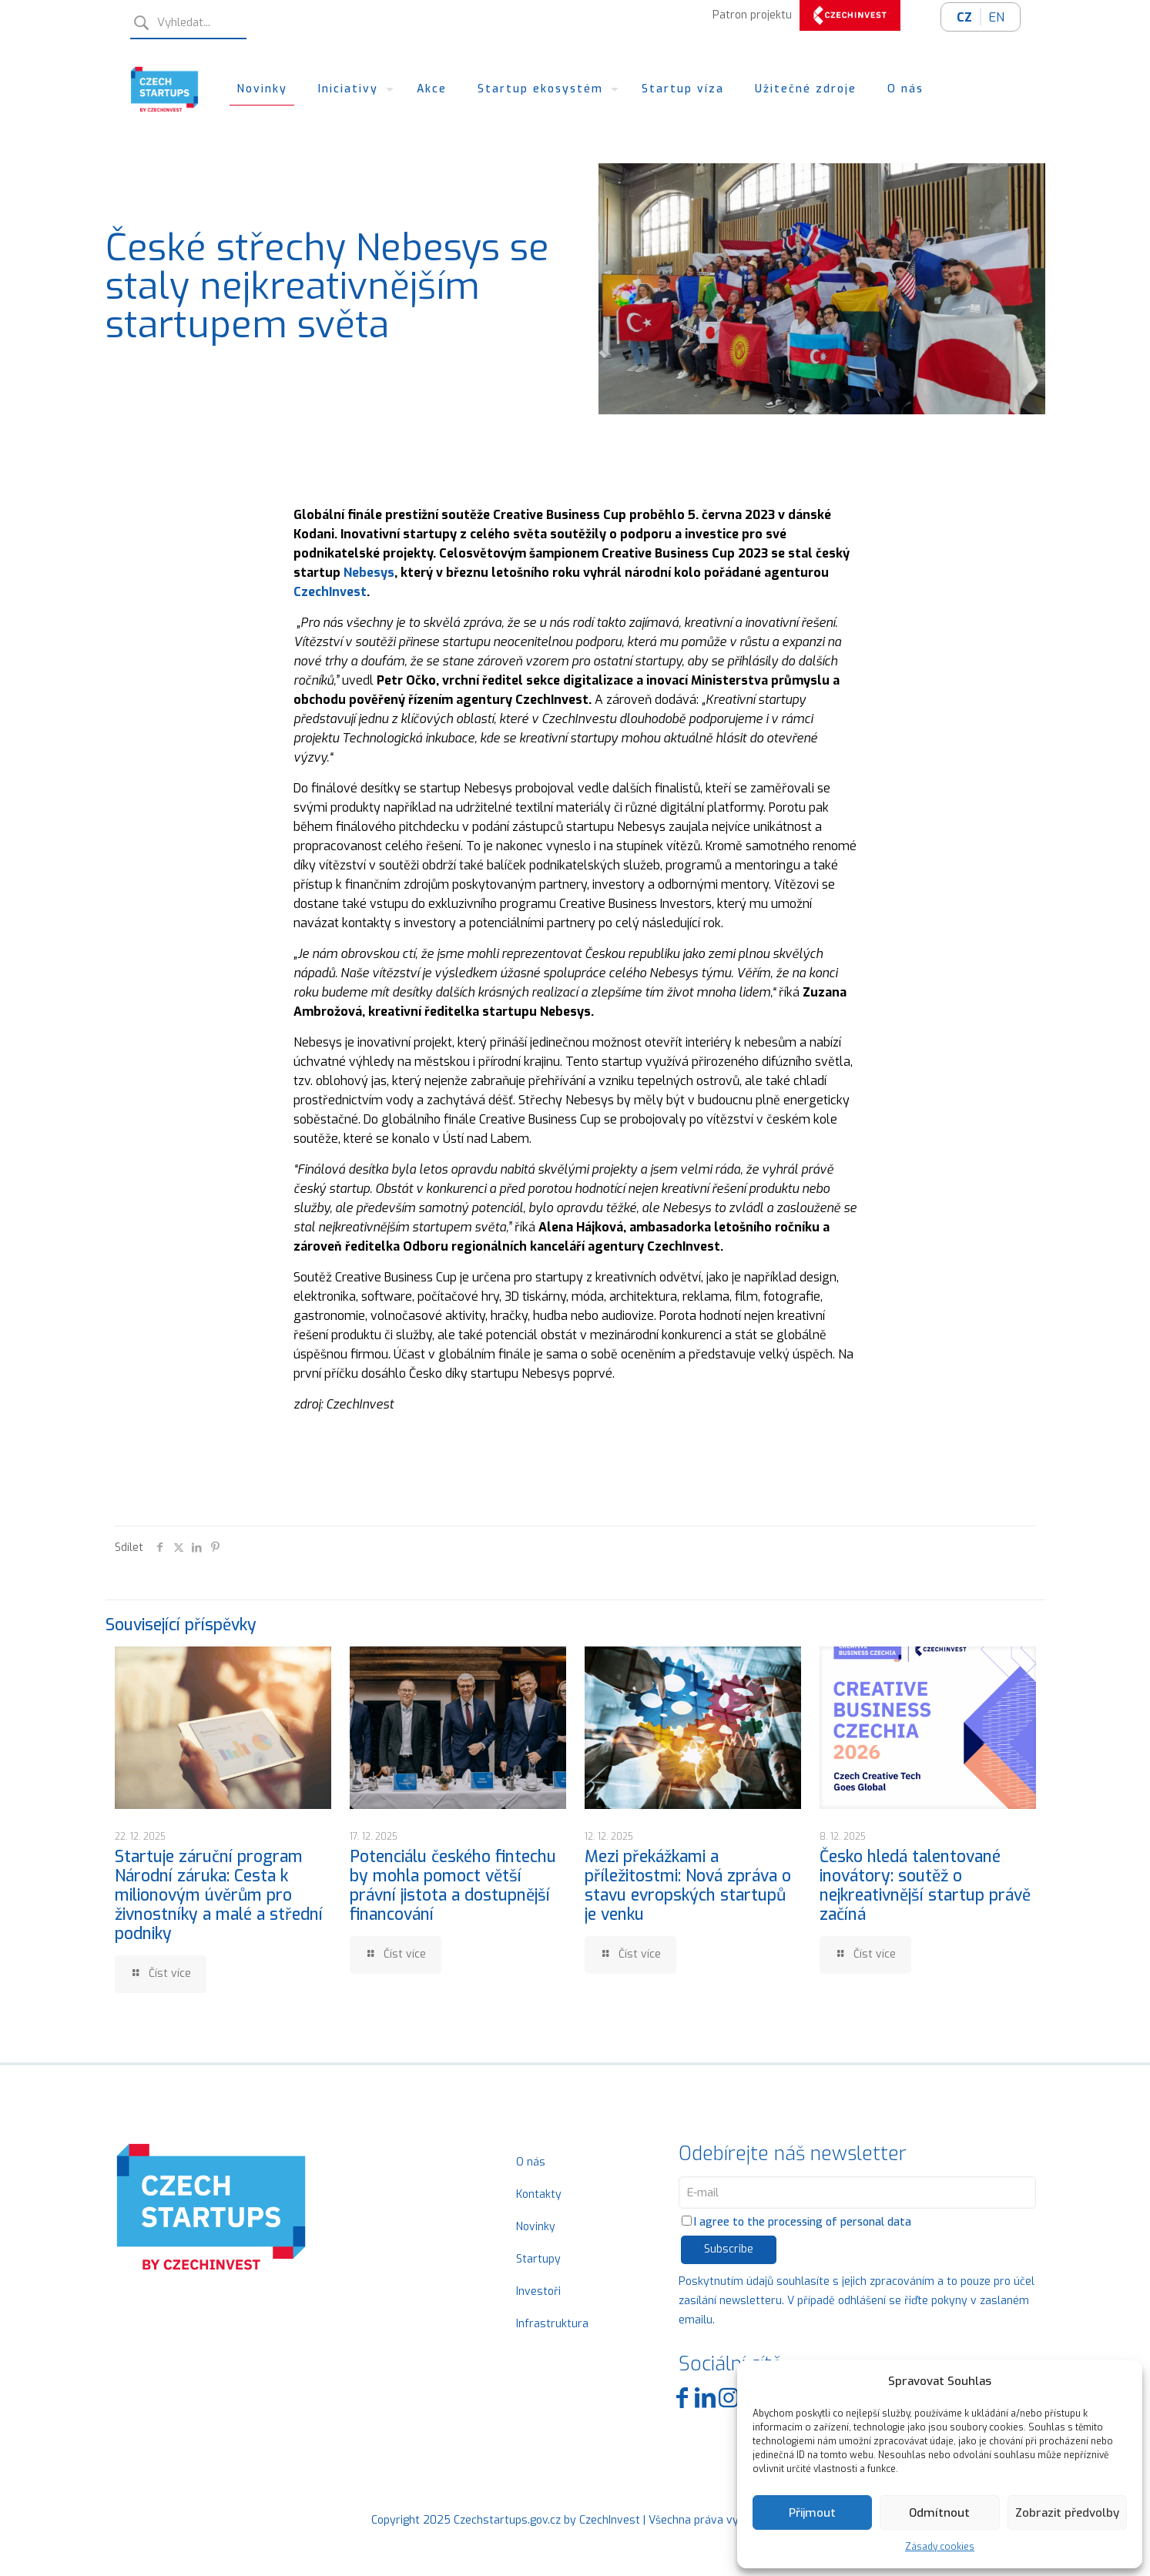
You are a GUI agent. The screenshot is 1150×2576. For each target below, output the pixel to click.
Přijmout (812, 2513)
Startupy (538, 2259)
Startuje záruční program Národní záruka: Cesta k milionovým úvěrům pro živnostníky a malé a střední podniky (219, 1895)
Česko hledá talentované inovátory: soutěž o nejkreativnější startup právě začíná (925, 1885)
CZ (964, 17)
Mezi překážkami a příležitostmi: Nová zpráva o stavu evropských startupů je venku (688, 1885)
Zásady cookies (939, 2547)
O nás (530, 2162)
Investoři (538, 2291)
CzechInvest (330, 592)
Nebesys (369, 572)
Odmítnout (939, 2513)
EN (996, 17)
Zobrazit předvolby (1067, 2513)
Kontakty (539, 2194)
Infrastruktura (552, 2323)
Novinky (535, 2226)
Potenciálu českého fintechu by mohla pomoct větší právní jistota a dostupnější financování (453, 1885)
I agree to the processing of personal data (796, 2222)
